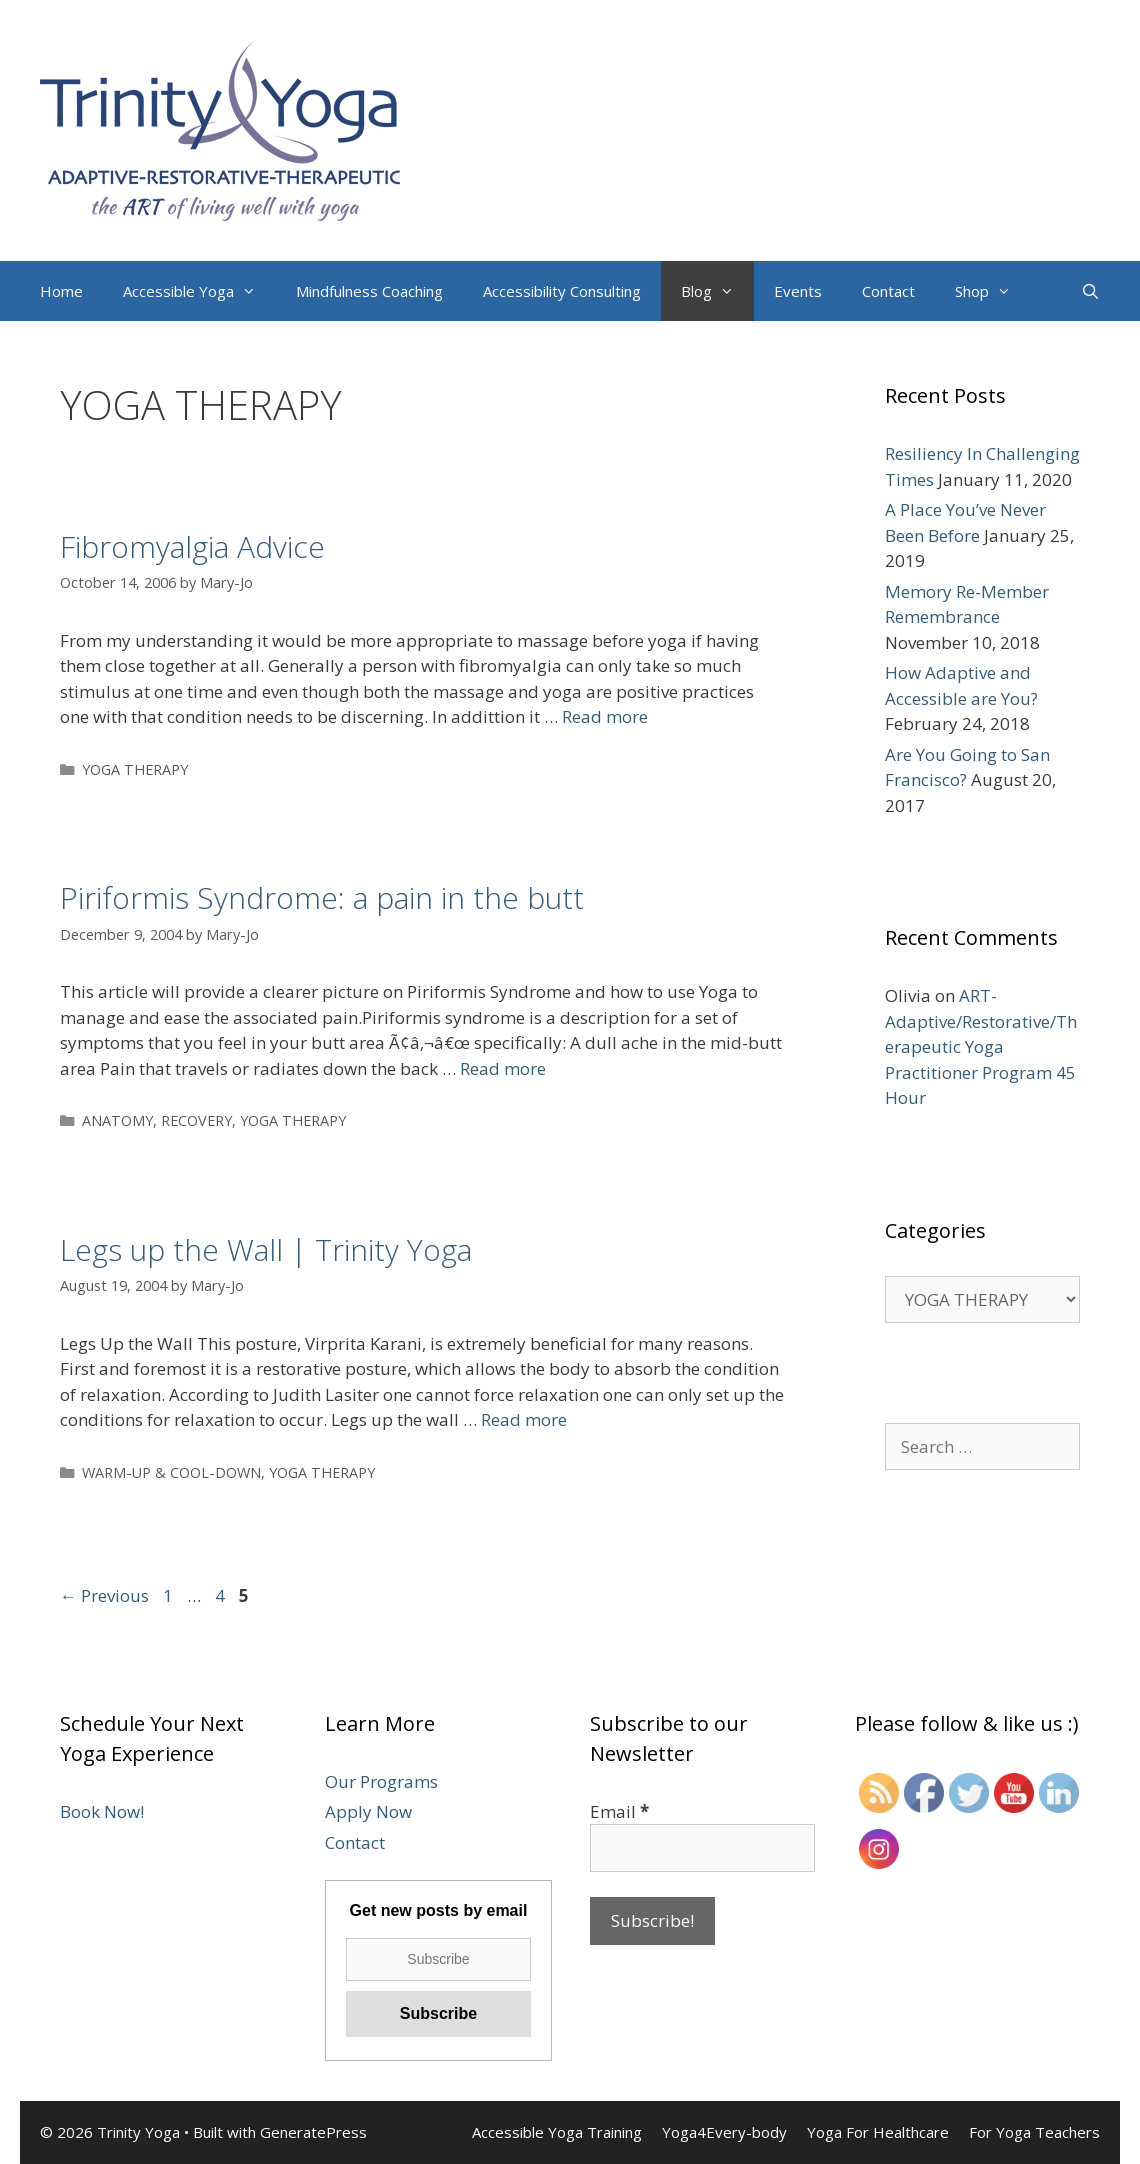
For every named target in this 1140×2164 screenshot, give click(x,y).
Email (619, 1811)
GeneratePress (313, 2132)
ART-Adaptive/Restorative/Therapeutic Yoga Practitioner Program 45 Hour (981, 1046)
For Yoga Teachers (1034, 2132)
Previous (104, 1595)
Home (61, 291)
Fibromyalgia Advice (192, 546)
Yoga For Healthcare (878, 2132)
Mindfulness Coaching (369, 291)
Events (798, 291)
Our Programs (381, 1781)
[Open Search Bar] (1090, 291)
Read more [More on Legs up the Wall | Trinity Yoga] (524, 1419)
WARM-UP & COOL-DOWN (171, 1472)
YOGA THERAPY (135, 769)
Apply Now (368, 1811)
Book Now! (102, 1811)
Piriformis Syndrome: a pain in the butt (322, 897)
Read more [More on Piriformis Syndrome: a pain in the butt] (503, 1068)
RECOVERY (196, 1120)
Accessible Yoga (199, 291)
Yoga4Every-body (724, 2132)
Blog (717, 291)
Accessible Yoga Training (557, 2132)
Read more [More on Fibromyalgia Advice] (605, 716)
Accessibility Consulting (562, 291)
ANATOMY (117, 1120)
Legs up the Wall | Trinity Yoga (266, 1249)
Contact (888, 291)
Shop (993, 291)
